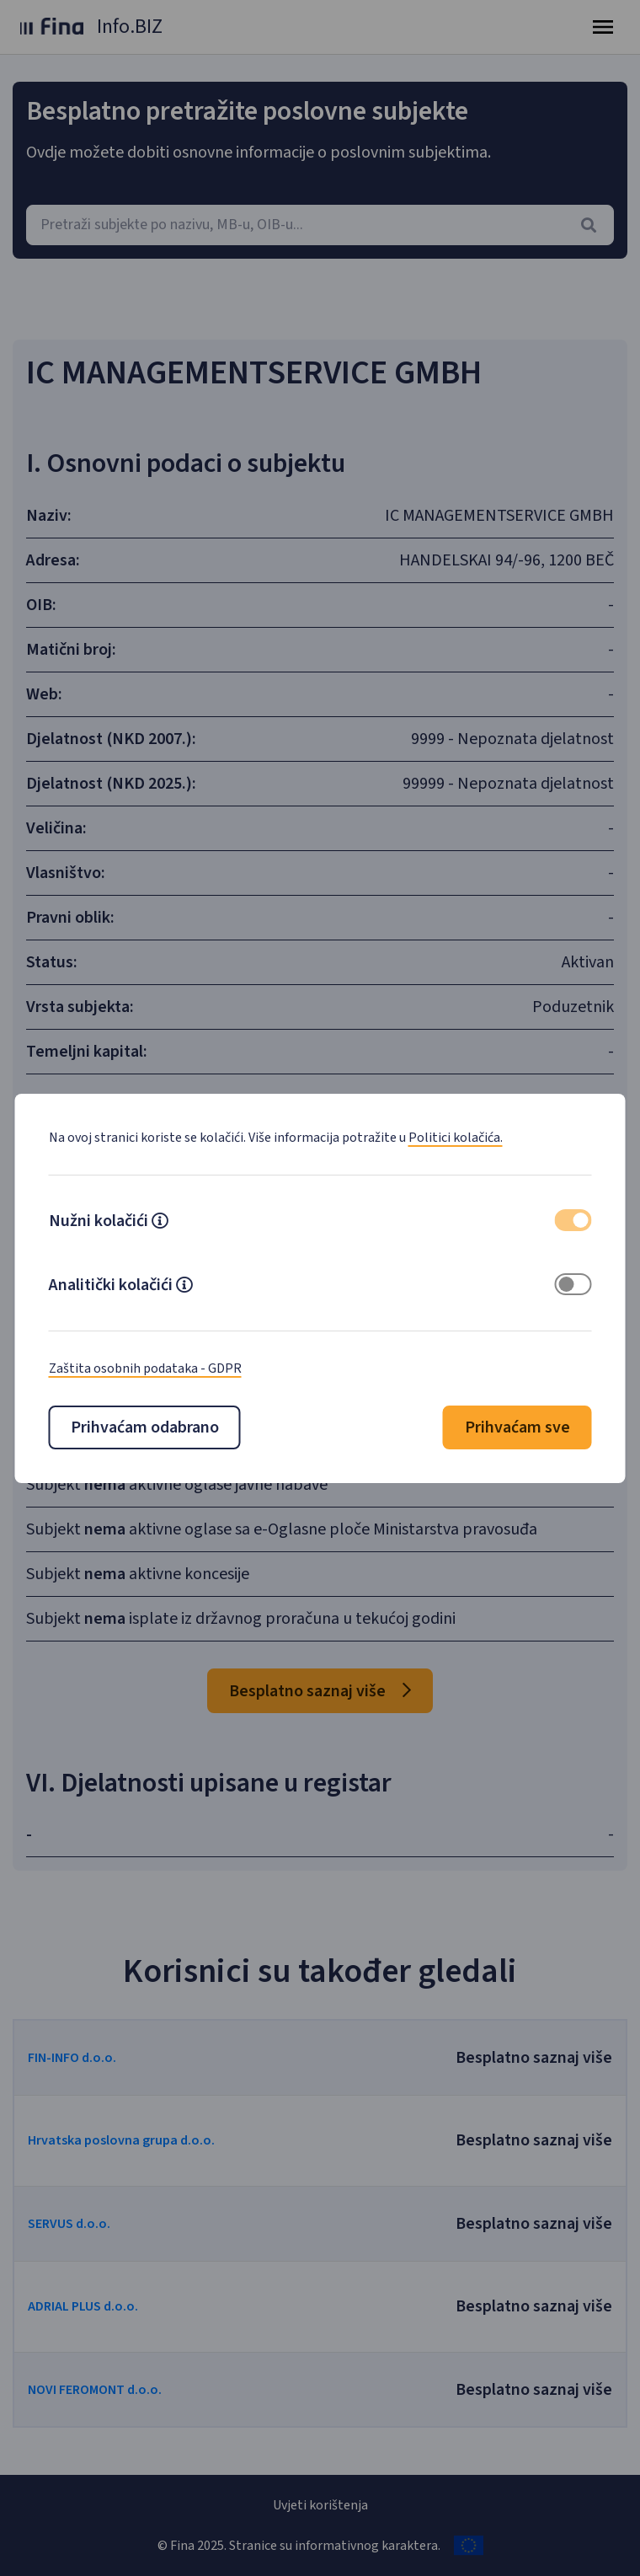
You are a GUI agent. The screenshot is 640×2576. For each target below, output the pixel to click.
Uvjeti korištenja (320, 2505)
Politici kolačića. (455, 1137)
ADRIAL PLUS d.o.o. (83, 2306)
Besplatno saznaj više (320, 1691)
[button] (160, 1223)
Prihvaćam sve (517, 1427)
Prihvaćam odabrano (145, 1427)
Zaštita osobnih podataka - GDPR (145, 1368)
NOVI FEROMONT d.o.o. (95, 2390)
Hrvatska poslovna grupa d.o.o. (121, 2140)
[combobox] (320, 225)
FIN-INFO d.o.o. (72, 2057)
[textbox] (320, 225)
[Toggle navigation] (603, 27)
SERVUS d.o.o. (69, 2224)
